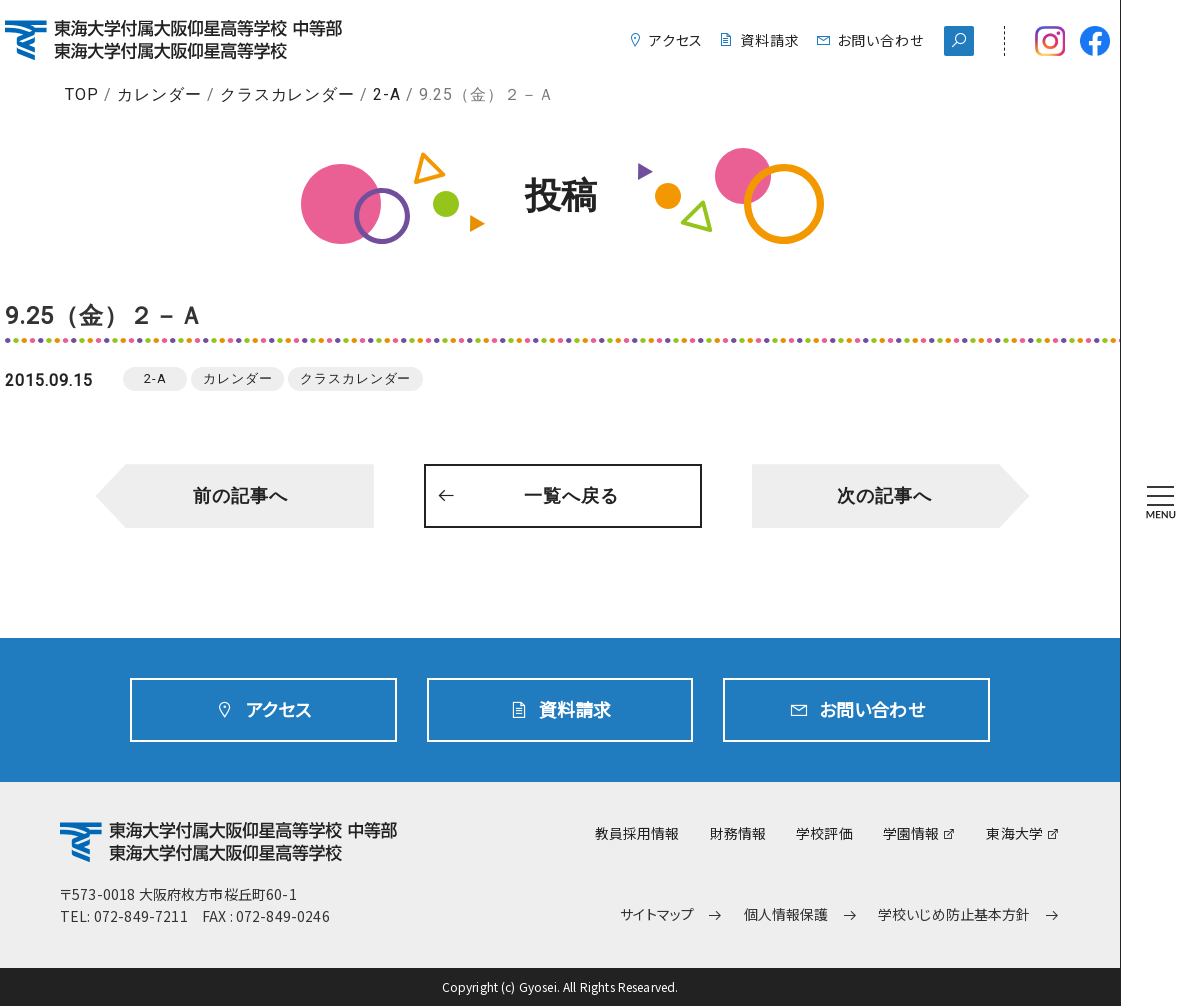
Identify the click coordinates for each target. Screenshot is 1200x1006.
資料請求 (770, 40)
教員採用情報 (637, 833)
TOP (82, 94)
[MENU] (1161, 503)
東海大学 (1014, 833)
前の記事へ (240, 495)
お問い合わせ (880, 40)
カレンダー (159, 94)
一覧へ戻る (571, 495)
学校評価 (824, 833)
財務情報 (738, 833)
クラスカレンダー (288, 94)
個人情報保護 (786, 914)
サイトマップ (657, 914)
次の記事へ (884, 495)
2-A (387, 94)
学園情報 (911, 833)
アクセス (676, 40)
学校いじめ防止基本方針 (954, 914)
